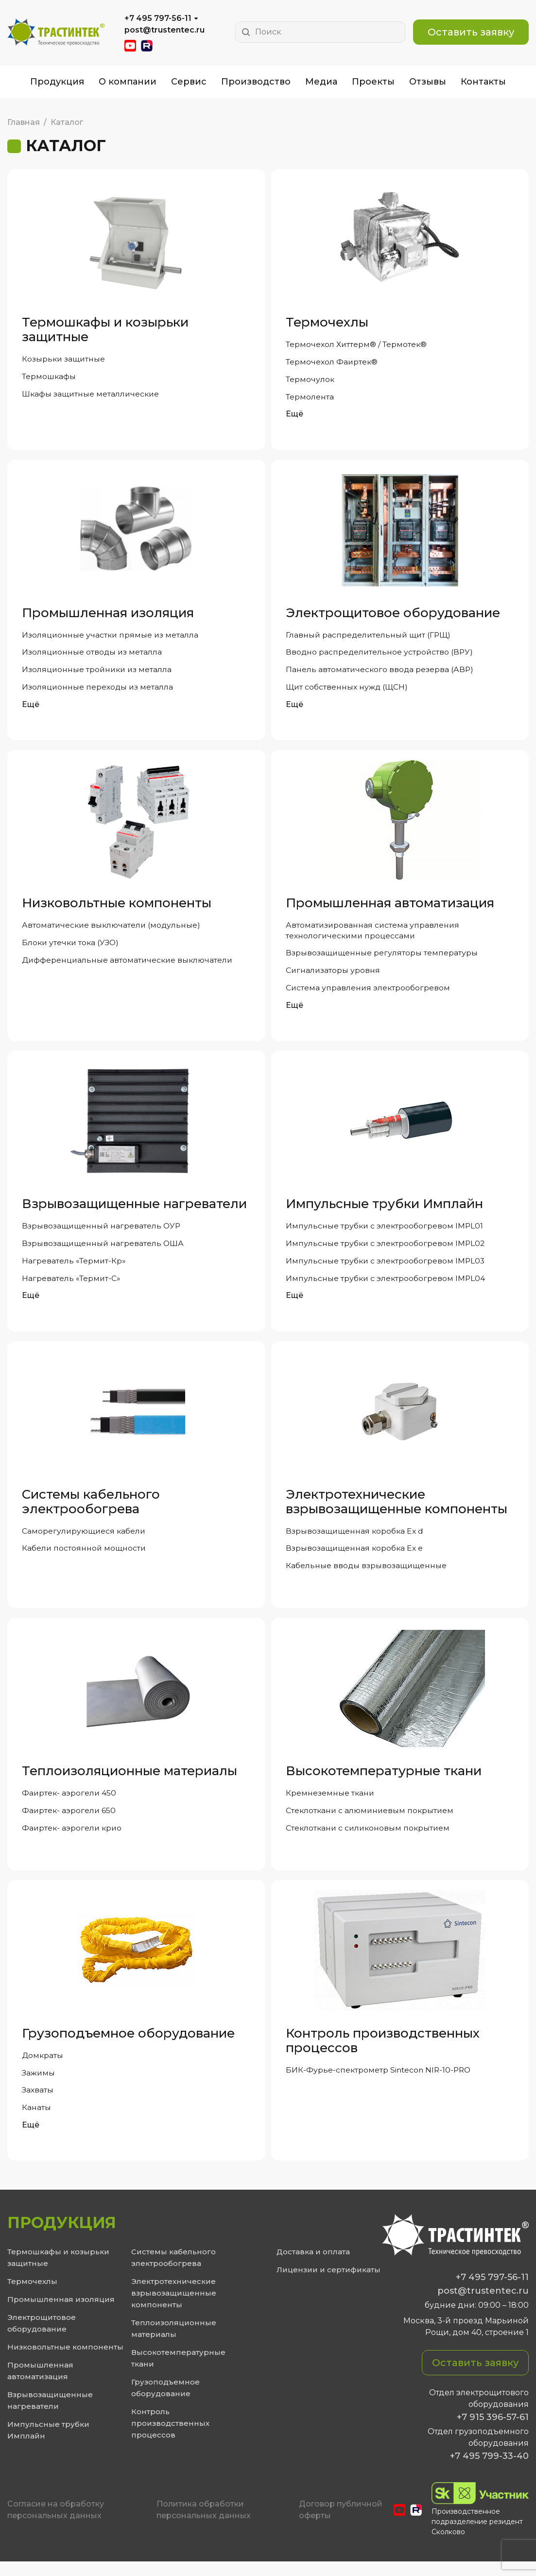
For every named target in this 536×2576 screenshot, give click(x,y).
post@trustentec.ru (164, 30)
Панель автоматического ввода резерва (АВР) (380, 672)
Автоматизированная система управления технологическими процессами (373, 935)
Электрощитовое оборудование (393, 614)
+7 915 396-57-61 (493, 2431)
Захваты (38, 2103)
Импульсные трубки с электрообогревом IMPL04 (386, 1286)
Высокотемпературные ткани (384, 1781)
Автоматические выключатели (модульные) (112, 929)
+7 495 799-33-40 (489, 2470)
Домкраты (43, 2067)
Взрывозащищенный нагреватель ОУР (102, 1232)
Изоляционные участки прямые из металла (111, 636)
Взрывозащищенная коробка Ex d (355, 1539)
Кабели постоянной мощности (84, 1557)
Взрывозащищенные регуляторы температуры (382, 958)
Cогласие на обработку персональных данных (55, 2524)
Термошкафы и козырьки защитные (105, 329)
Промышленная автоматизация (390, 907)
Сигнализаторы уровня (333, 976)
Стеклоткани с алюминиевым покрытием (371, 1821)
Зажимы (39, 2085)
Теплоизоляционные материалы (129, 1781)
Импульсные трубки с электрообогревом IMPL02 (386, 1250)
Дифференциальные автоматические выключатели (129, 965)
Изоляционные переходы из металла (98, 690)
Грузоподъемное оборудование (128, 2045)
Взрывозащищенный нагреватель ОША (103, 1250)
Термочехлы (327, 322)
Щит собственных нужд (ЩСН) (348, 690)
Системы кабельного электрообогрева (91, 1510)
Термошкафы (49, 376)
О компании (127, 81)
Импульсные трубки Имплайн (384, 1210)
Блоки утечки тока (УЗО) (72, 947)
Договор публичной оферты (340, 2524)
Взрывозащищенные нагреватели (134, 1210)
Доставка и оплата (313, 2266)
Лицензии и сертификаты (328, 2284)
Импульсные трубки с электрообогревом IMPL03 (386, 1268)
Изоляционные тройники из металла (98, 672)
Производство (256, 81)
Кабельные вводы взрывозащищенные (367, 1575)
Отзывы (427, 81)
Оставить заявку (471, 32)
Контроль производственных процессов (383, 2053)
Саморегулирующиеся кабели (84, 1539)
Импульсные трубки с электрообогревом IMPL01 (385, 1232)
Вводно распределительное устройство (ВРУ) (380, 654)
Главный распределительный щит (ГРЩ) (369, 636)
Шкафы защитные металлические (91, 394)
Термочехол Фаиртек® (332, 362)
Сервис (189, 81)
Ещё (294, 416)
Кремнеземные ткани (330, 1803)
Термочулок (310, 380)
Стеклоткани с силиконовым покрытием (369, 1839)
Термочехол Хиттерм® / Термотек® (357, 344)
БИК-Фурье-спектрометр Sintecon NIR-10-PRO (380, 2082)
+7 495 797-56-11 (157, 18)
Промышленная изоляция (108, 614)
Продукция (57, 81)
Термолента (310, 398)
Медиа (321, 81)
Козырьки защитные (64, 358)
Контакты (483, 81)
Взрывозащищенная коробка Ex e (355, 1557)
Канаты (36, 2121)
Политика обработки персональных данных (203, 2524)
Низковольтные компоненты (116, 907)
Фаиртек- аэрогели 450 (70, 1803)
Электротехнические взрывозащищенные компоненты (396, 1510)
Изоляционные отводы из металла (93, 654)
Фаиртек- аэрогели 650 (69, 1821)
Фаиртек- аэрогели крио (73, 1839)
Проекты (373, 81)
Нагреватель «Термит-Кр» (74, 1268)
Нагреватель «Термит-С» (71, 1286)
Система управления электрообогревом (368, 994)
